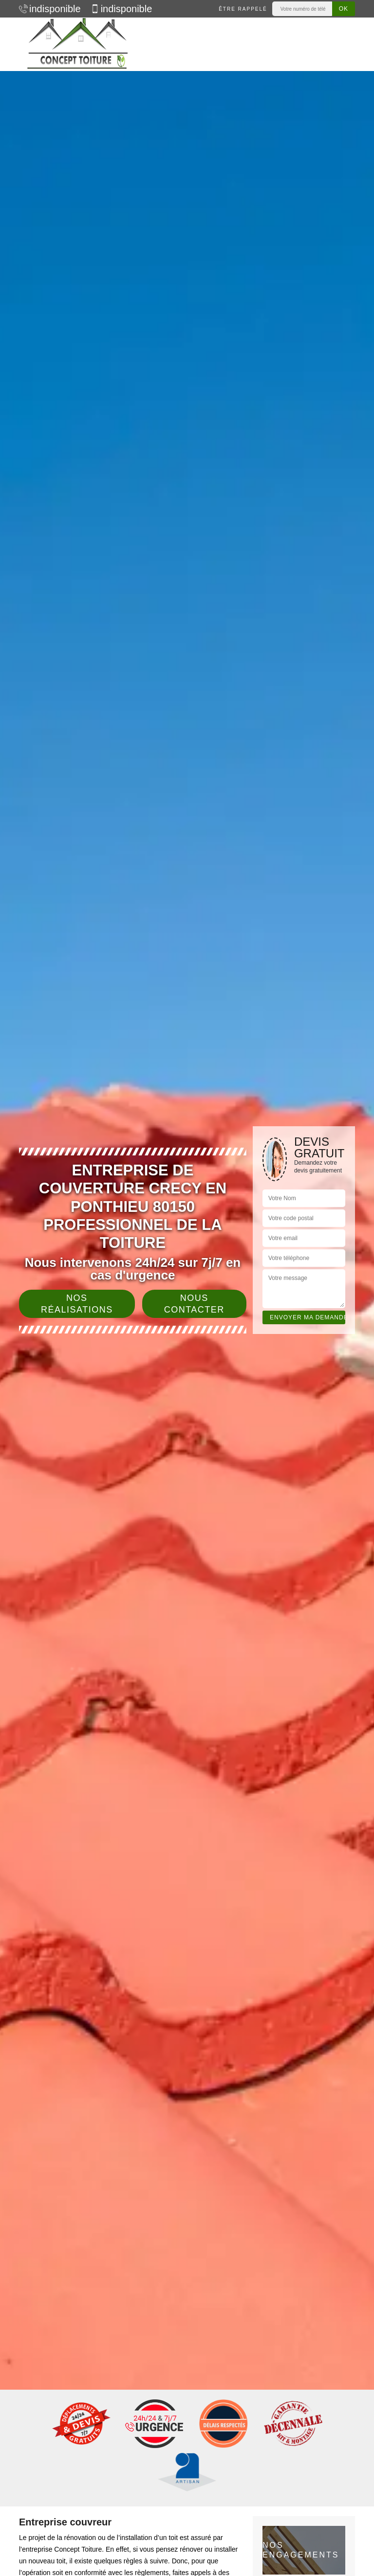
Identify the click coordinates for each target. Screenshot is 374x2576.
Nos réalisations (77, 1304)
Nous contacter (194, 1304)
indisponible (50, 9)
